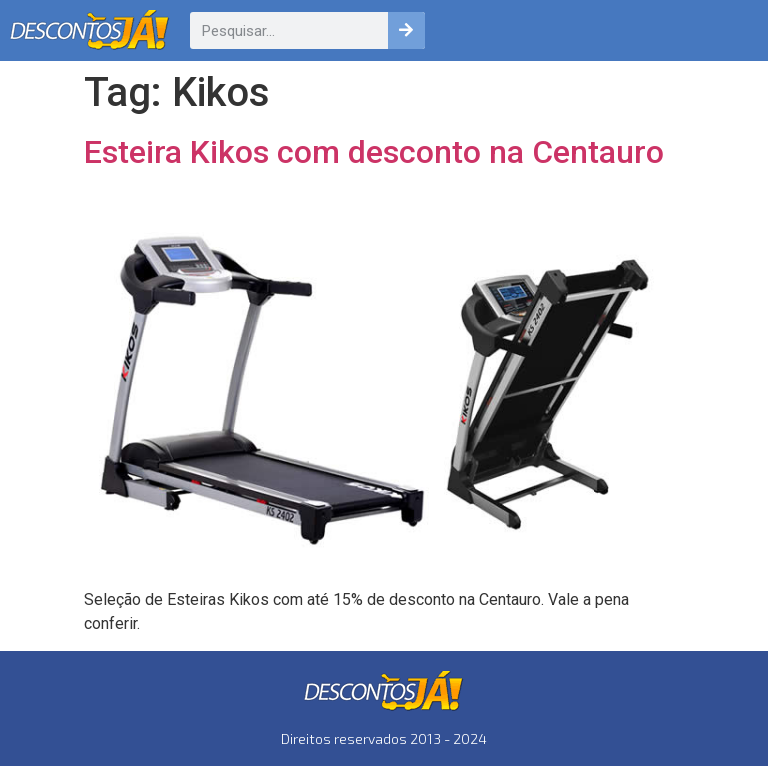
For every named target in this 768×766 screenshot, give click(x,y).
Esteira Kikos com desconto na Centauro (374, 152)
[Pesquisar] (406, 30)
